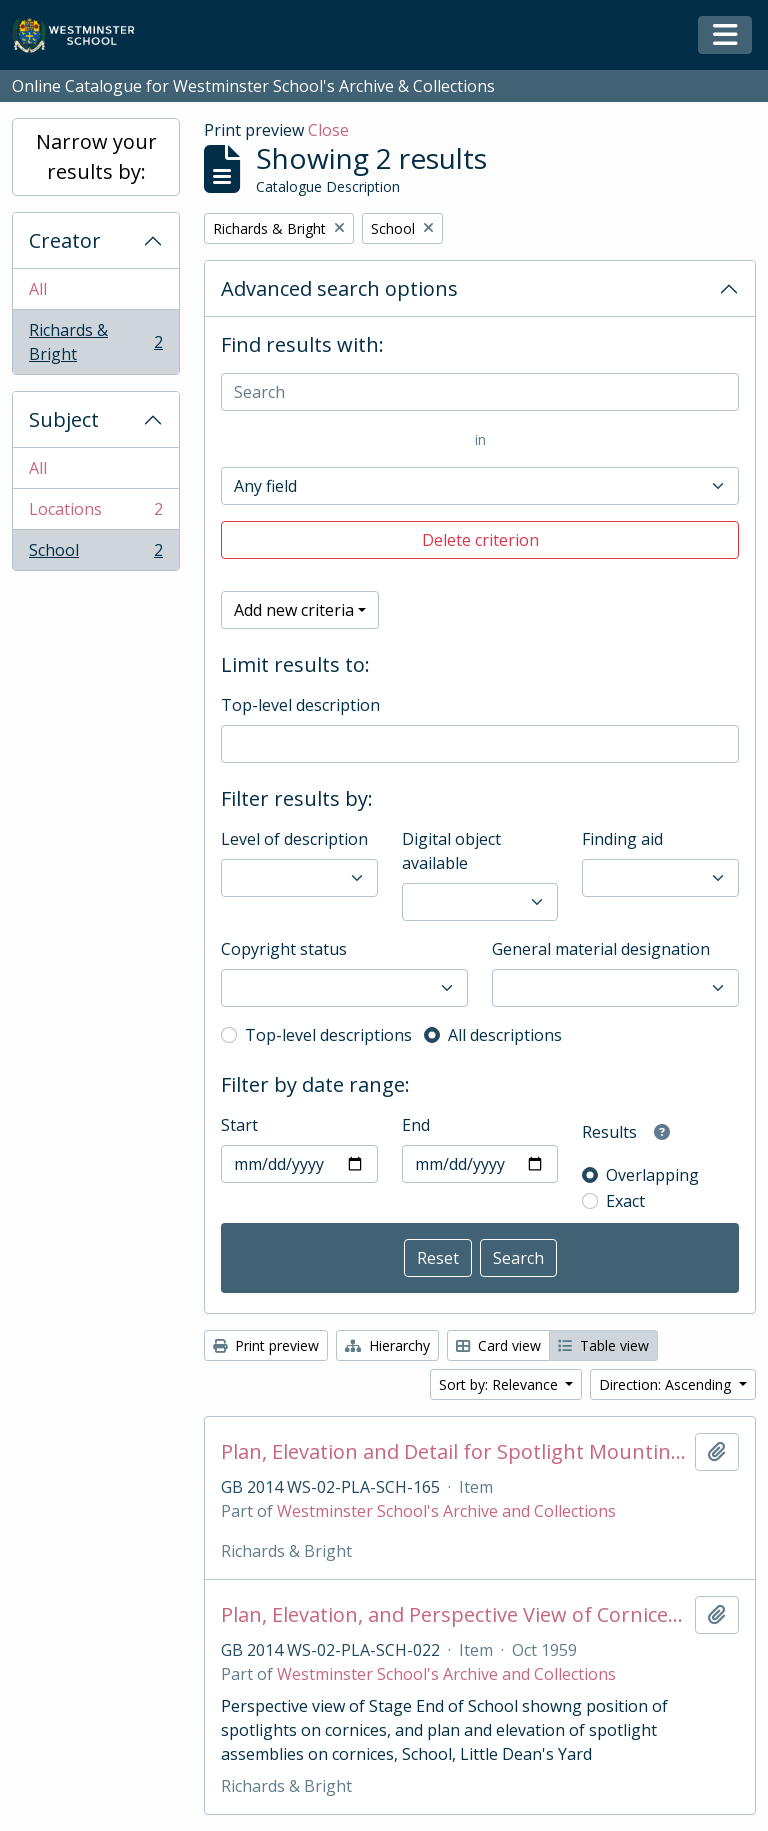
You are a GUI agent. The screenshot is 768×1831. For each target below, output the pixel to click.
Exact (625, 1201)
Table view (603, 1345)
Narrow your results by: (96, 156)
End (416, 1125)
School (95, 554)
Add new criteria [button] (294, 610)
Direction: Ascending (667, 1384)
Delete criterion (480, 540)
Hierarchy (387, 1345)
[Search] (480, 392)
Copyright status (284, 949)
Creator (65, 240)
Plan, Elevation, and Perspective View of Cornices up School (454, 1615)
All (38, 289)
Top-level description (300, 705)
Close (328, 130)
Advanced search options (339, 288)
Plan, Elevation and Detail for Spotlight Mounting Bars (454, 1452)
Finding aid (622, 839)
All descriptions (505, 1035)
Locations (95, 513)
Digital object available (451, 851)
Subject (64, 419)
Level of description (294, 839)
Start (239, 1125)
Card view (498, 1345)
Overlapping (652, 1175)
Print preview (266, 1345)
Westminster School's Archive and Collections (446, 1511)
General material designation (601, 949)
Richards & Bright (95, 342)
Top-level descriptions (328, 1035)
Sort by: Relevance (500, 1384)
